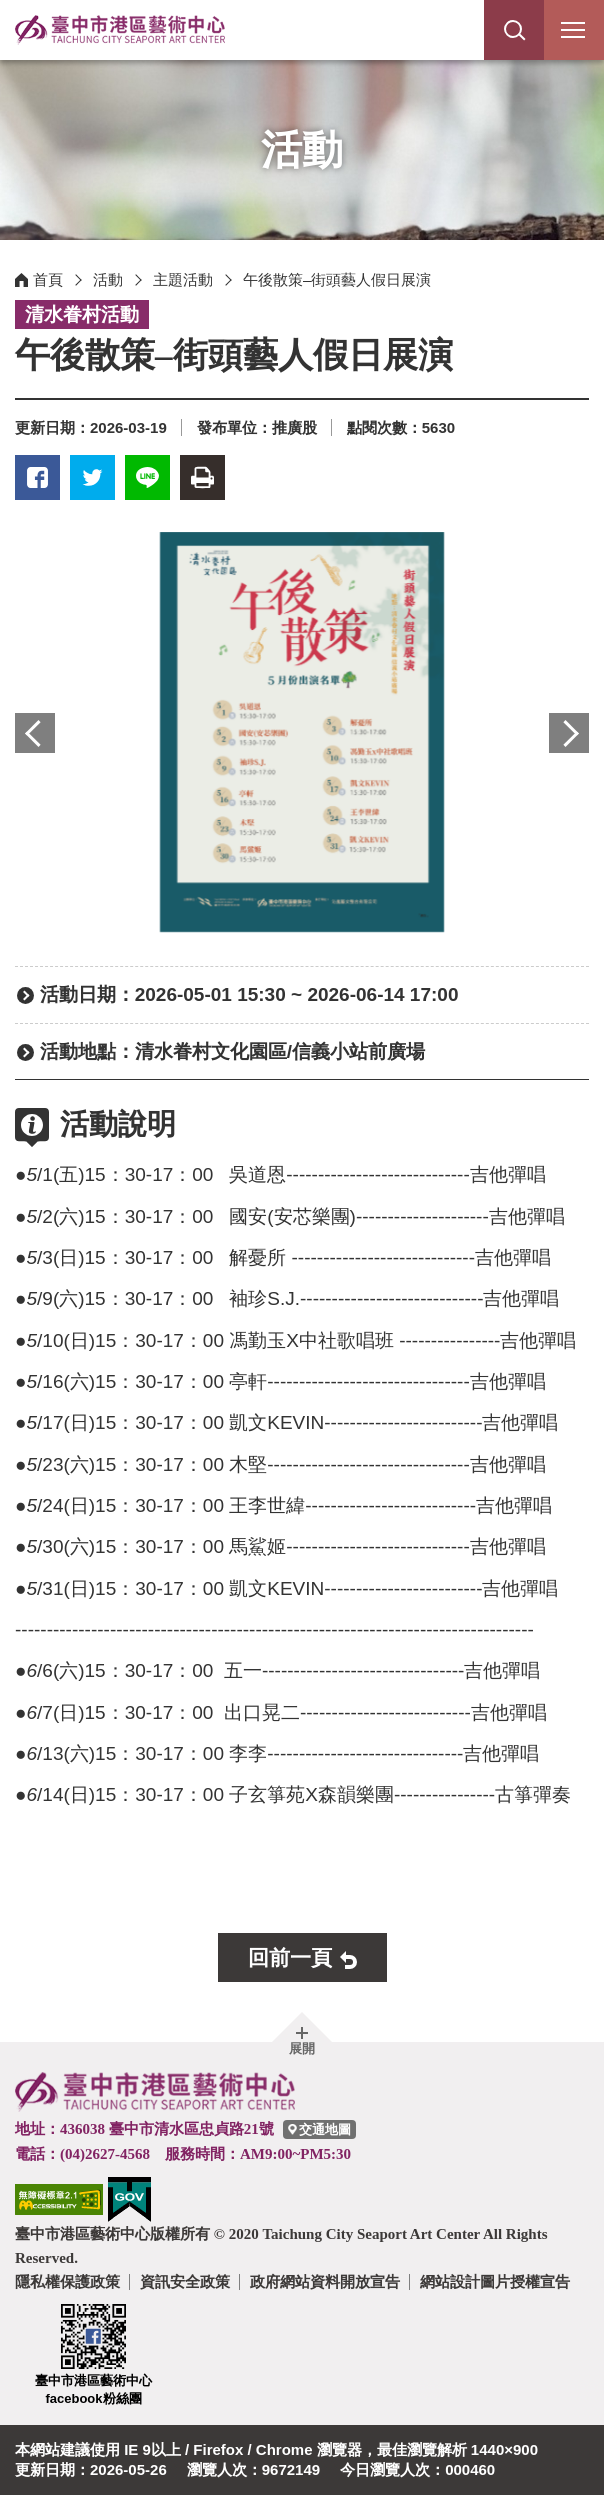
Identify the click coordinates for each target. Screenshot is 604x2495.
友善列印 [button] (202, 477)
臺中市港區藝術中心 (120, 30)
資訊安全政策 (185, 2281)
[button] (514, 30)
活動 (108, 279)
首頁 (48, 279)
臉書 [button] (37, 477)
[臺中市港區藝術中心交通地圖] (319, 2129)
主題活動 (183, 279)
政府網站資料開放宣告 (325, 2281)
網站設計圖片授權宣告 (495, 2281)
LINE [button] (147, 477)
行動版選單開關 (573, 34)
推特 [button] (92, 477)
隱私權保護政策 (67, 2281)
